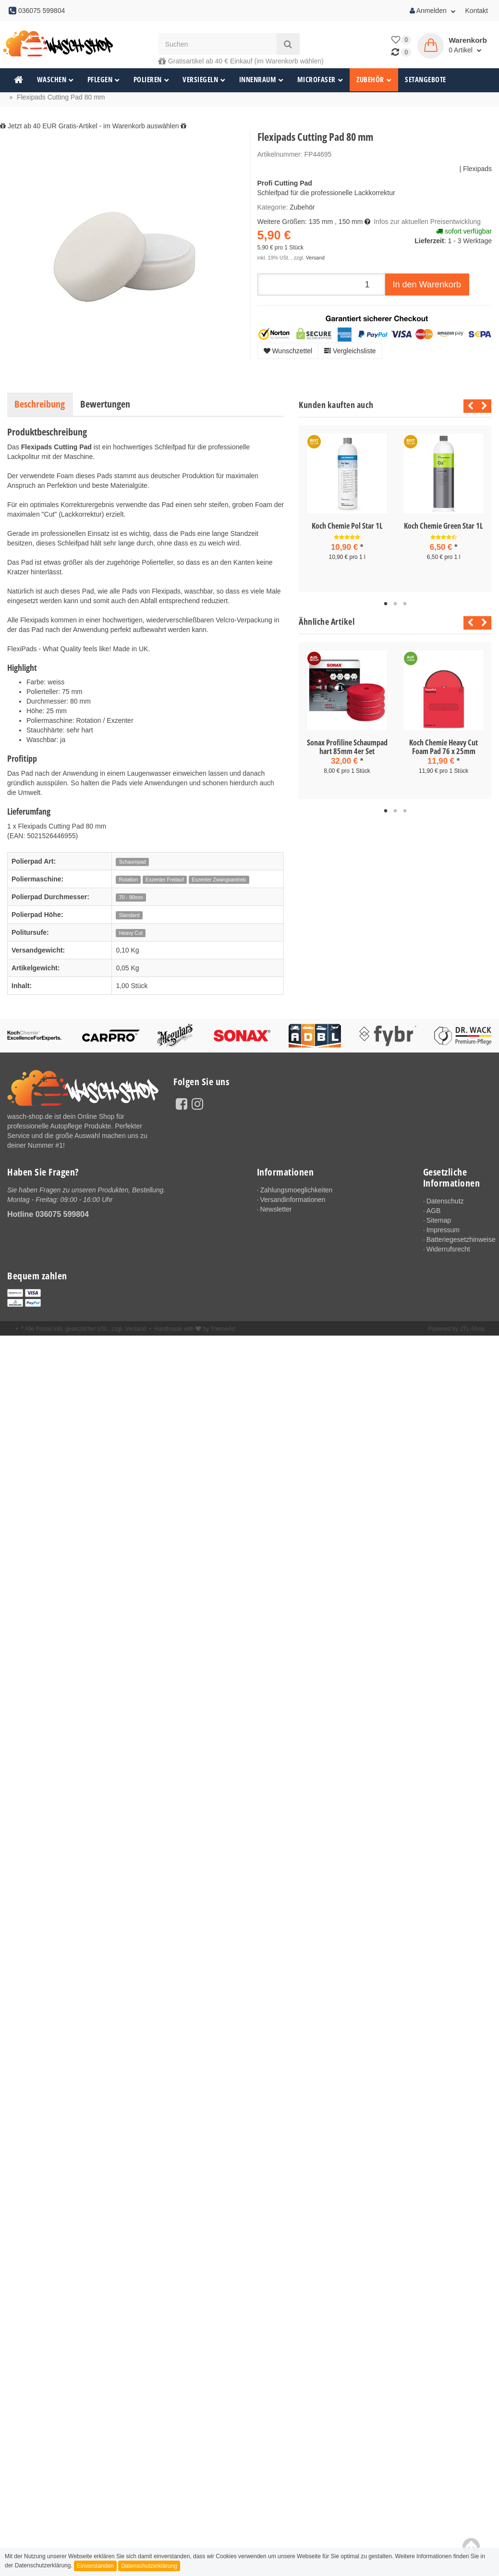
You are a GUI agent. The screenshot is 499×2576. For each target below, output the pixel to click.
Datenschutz (445, 1201)
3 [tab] (405, 604)
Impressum (443, 1230)
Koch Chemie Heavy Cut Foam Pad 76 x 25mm (443, 746)
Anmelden (433, 10)
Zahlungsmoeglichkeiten (297, 1190)
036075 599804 (62, 1214)
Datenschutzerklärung (149, 2566)
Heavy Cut (131, 933)
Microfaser (320, 79)
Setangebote (425, 79)
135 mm (321, 221)
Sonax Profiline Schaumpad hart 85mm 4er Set (347, 746)
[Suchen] (217, 44)
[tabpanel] (347, 505)
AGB (433, 1210)
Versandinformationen (294, 1199)
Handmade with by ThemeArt (194, 1330)
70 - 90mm (131, 897)
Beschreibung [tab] (39, 403)
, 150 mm (349, 221)
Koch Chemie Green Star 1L (443, 525)
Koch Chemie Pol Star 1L (347, 525)
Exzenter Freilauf (164, 879)
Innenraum (261, 79)
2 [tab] (395, 604)
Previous (468, 406)
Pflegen (103, 79)
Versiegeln (204, 79)
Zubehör (373, 79)
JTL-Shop (472, 1330)
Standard (129, 915)
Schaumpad (132, 862)
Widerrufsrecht (448, 1250)
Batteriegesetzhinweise (459, 1240)
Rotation (128, 879)
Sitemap (439, 1221)
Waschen (55, 79)
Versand (315, 257)
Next (484, 406)
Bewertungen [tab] (105, 403)
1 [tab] (385, 604)
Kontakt (476, 10)
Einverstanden (95, 2566)
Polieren (152, 79)
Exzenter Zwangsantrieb (219, 879)
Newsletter (276, 1210)
